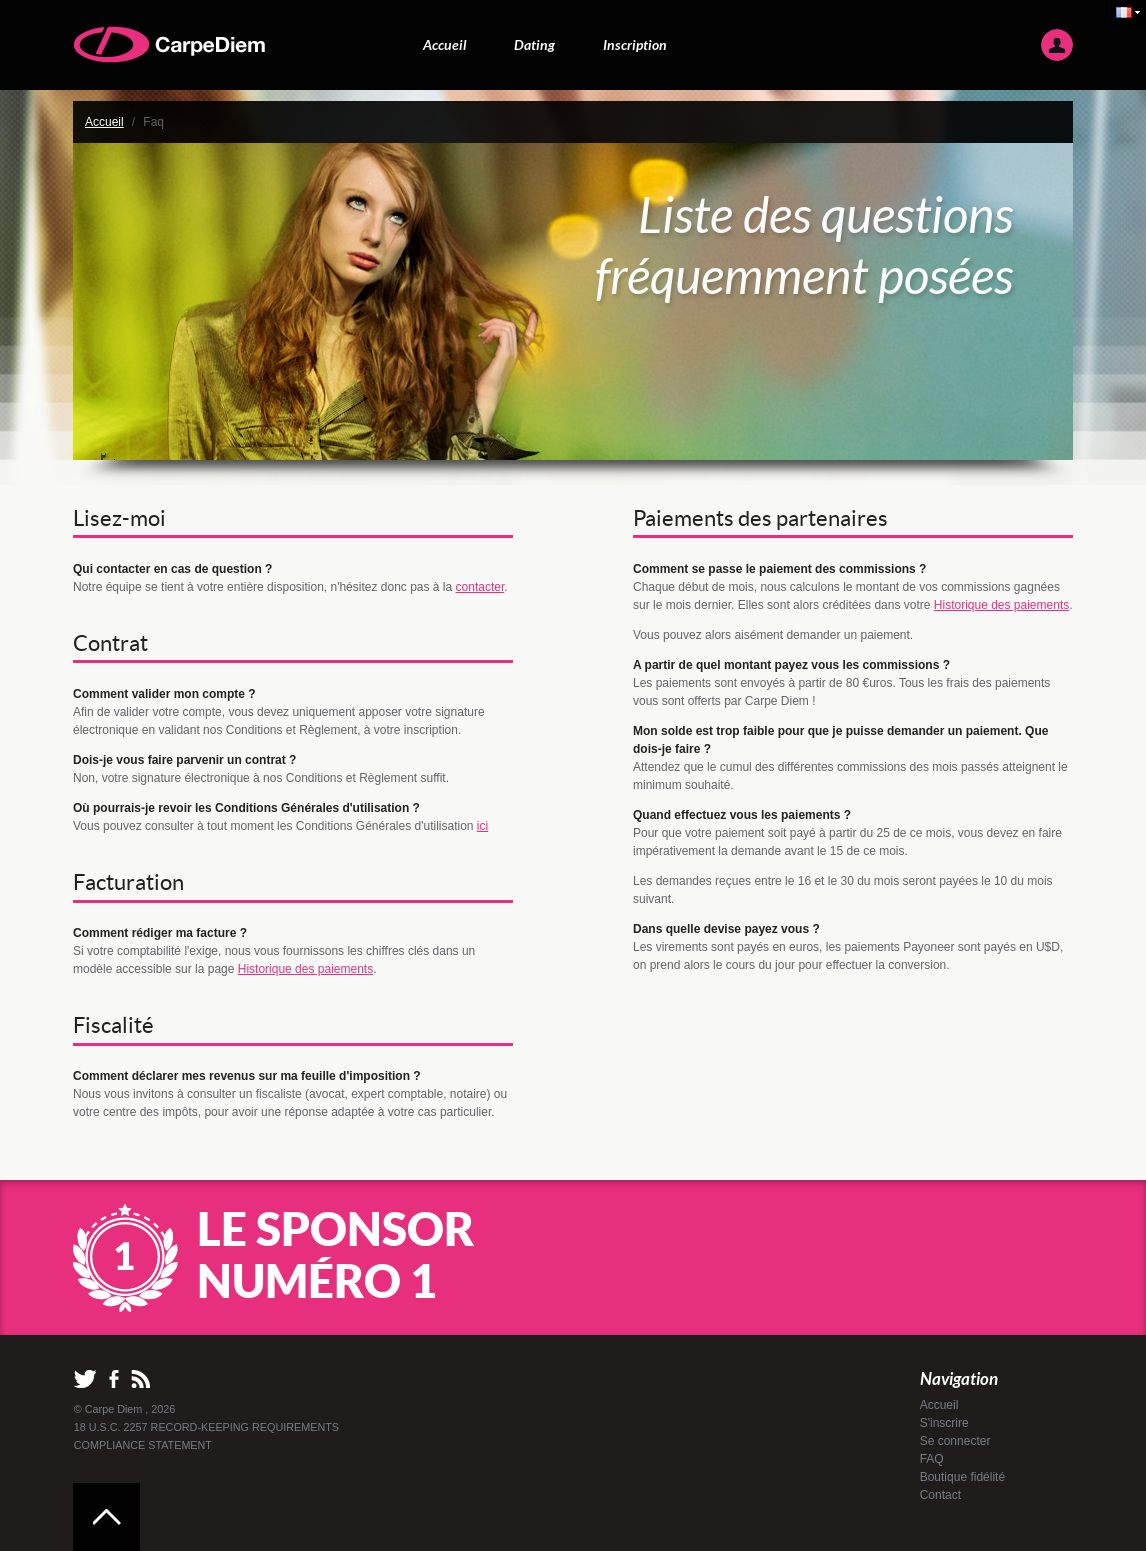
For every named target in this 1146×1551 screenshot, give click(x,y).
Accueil (445, 44)
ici (482, 826)
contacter (480, 587)
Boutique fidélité (962, 1477)
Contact (940, 1495)
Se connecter (955, 1441)
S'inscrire (944, 1423)
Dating (534, 44)
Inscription (635, 44)
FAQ (932, 1459)
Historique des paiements (305, 969)
